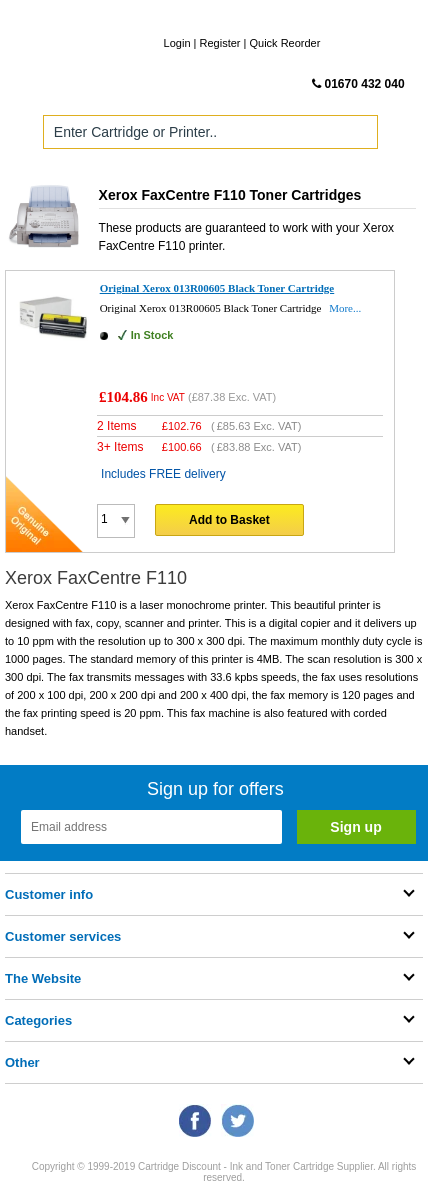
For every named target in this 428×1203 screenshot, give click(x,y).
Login (177, 43)
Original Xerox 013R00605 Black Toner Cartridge (217, 288)
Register (220, 43)
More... (345, 308)
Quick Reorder (284, 43)
